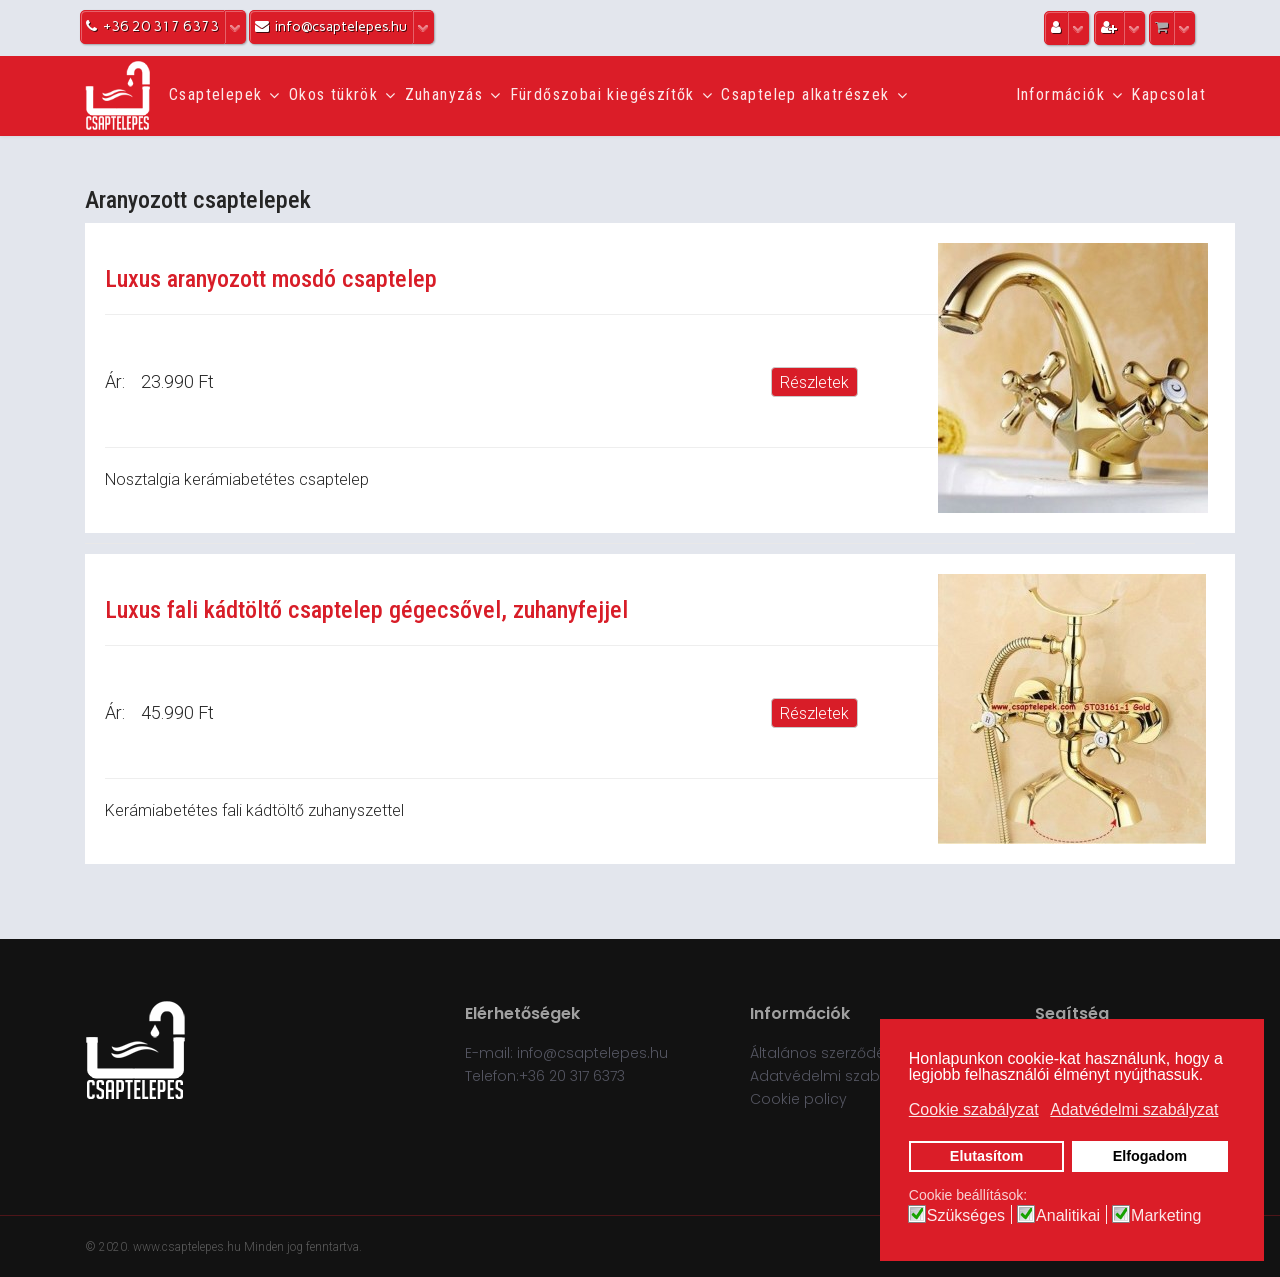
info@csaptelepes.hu (592, 1053)
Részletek (814, 382)
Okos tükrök (333, 94)
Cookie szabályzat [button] (974, 1109)
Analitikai (1068, 1216)
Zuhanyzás (444, 94)
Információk (1060, 94)
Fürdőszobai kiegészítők (602, 94)
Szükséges (966, 1216)
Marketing (1166, 1216)
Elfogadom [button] (1150, 1156)
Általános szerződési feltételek (856, 1053)
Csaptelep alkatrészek (805, 94)
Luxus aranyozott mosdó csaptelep (271, 279)
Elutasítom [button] (987, 1156)
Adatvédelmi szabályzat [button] (1134, 1109)
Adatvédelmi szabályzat (836, 1076)
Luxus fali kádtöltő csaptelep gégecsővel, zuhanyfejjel (366, 610)
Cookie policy (798, 1099)
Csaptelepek (215, 94)
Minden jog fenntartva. (303, 1247)
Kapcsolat (1168, 94)
